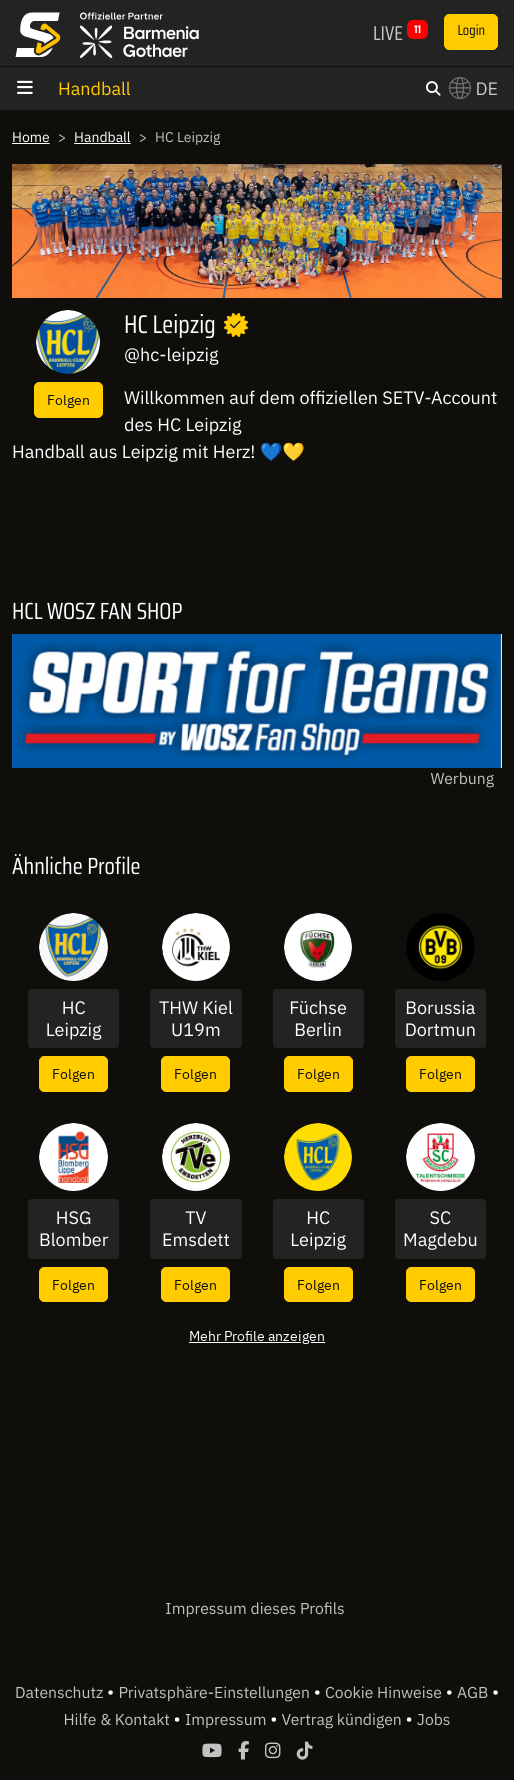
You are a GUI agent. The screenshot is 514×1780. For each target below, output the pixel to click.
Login (471, 31)
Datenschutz (61, 1693)
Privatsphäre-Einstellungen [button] (215, 1693)
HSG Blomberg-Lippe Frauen (73, 1228)
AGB (474, 1693)
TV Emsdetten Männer (196, 1228)
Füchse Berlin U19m (318, 1018)
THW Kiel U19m (196, 1018)
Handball (94, 88)
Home (31, 137)
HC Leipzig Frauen (318, 1228)
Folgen (68, 399)
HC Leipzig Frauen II (73, 1018)
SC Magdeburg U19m (440, 1228)
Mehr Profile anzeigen (257, 1335)
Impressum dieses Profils (254, 1609)
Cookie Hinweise (385, 1693)
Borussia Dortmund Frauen (440, 1018)
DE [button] (473, 88)
